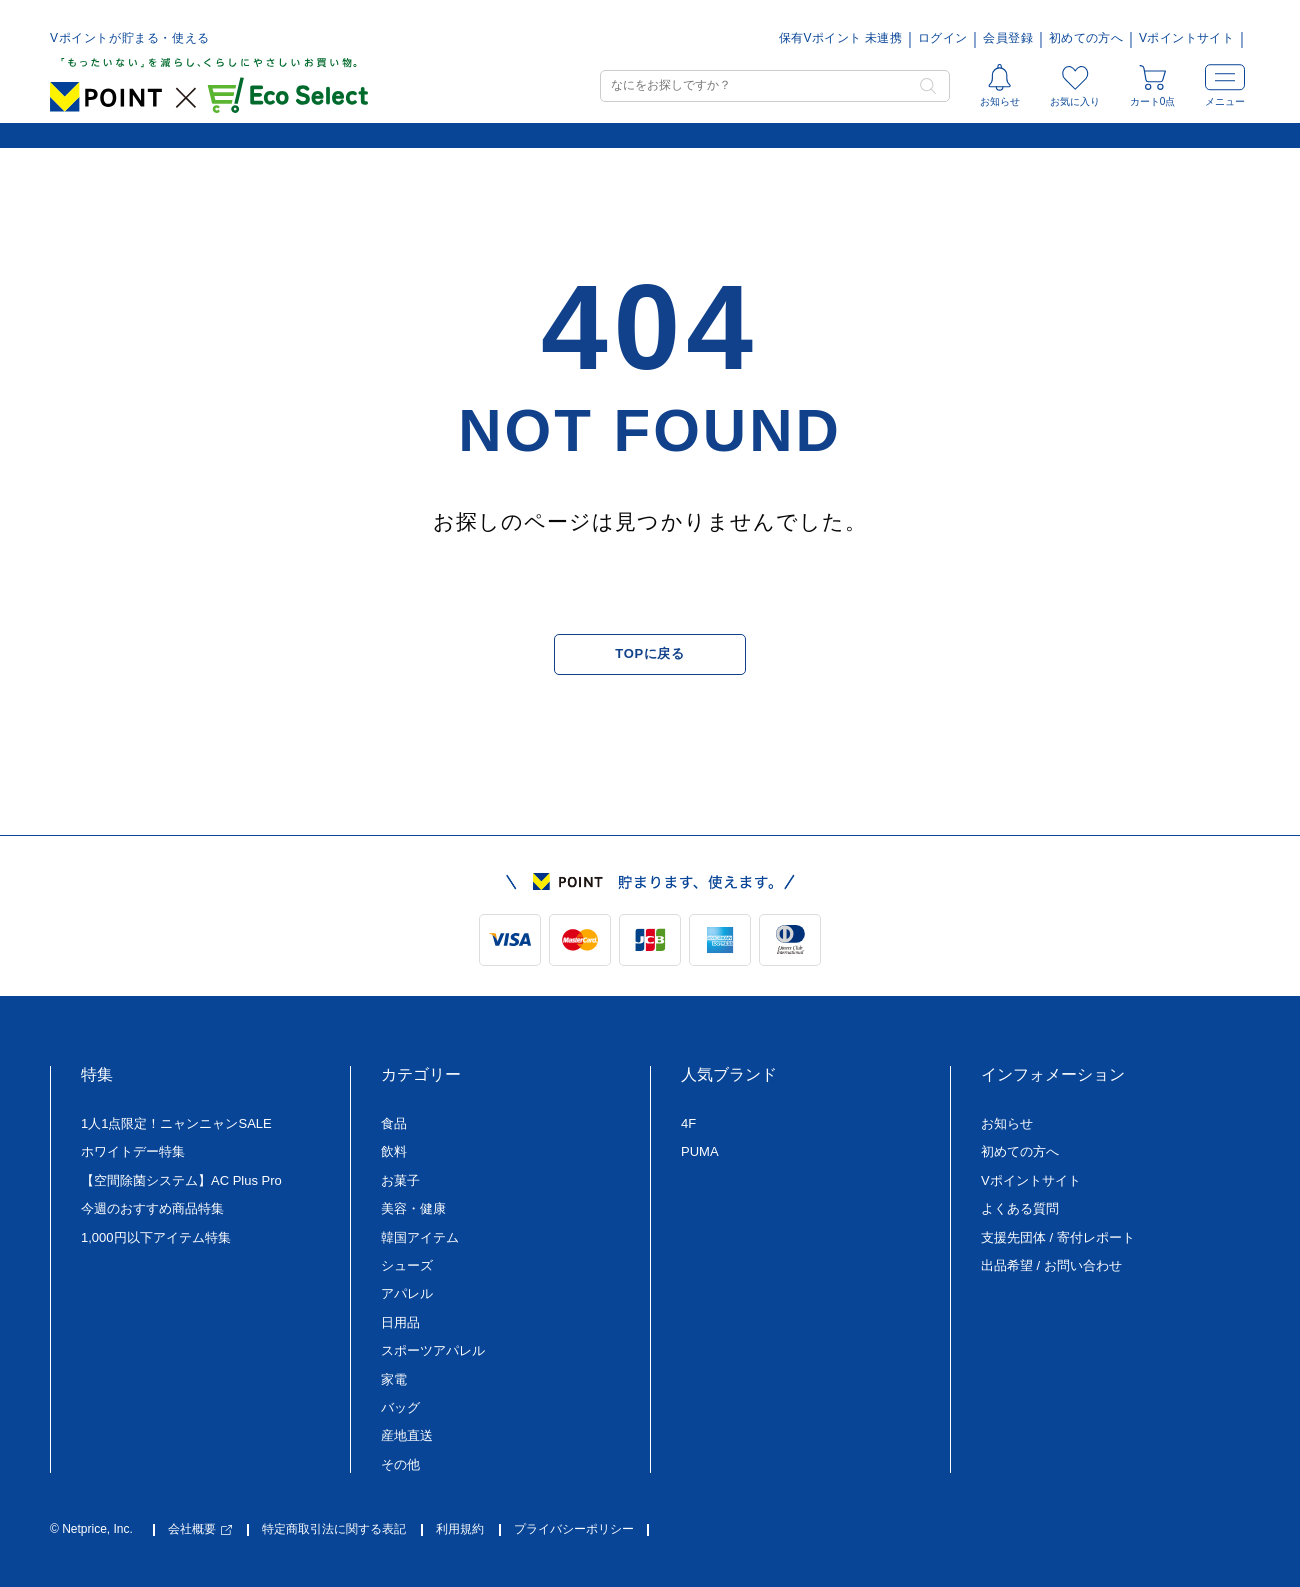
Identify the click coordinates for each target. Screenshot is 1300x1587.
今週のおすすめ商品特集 (152, 1208)
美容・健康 (413, 1208)
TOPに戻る (649, 653)
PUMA (700, 1151)
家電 (394, 1379)
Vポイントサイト (1186, 38)
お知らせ (1007, 1123)
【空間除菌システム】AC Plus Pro (181, 1180)
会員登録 (1007, 38)
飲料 (394, 1151)
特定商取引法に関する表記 (334, 1529)
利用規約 (460, 1529)
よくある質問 (1020, 1208)
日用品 (400, 1322)
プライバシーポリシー (574, 1529)
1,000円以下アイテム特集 (156, 1237)
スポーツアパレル (433, 1350)
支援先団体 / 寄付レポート (1058, 1237)
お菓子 (400, 1180)
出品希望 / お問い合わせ (1051, 1265)
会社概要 (200, 1529)
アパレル (407, 1293)
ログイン (942, 38)
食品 (394, 1123)
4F (688, 1123)
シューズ (407, 1265)
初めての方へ (1086, 38)
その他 (400, 1464)
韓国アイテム (420, 1237)
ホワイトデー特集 (133, 1151)
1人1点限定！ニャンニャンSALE (176, 1123)
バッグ (400, 1407)
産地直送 (407, 1435)
